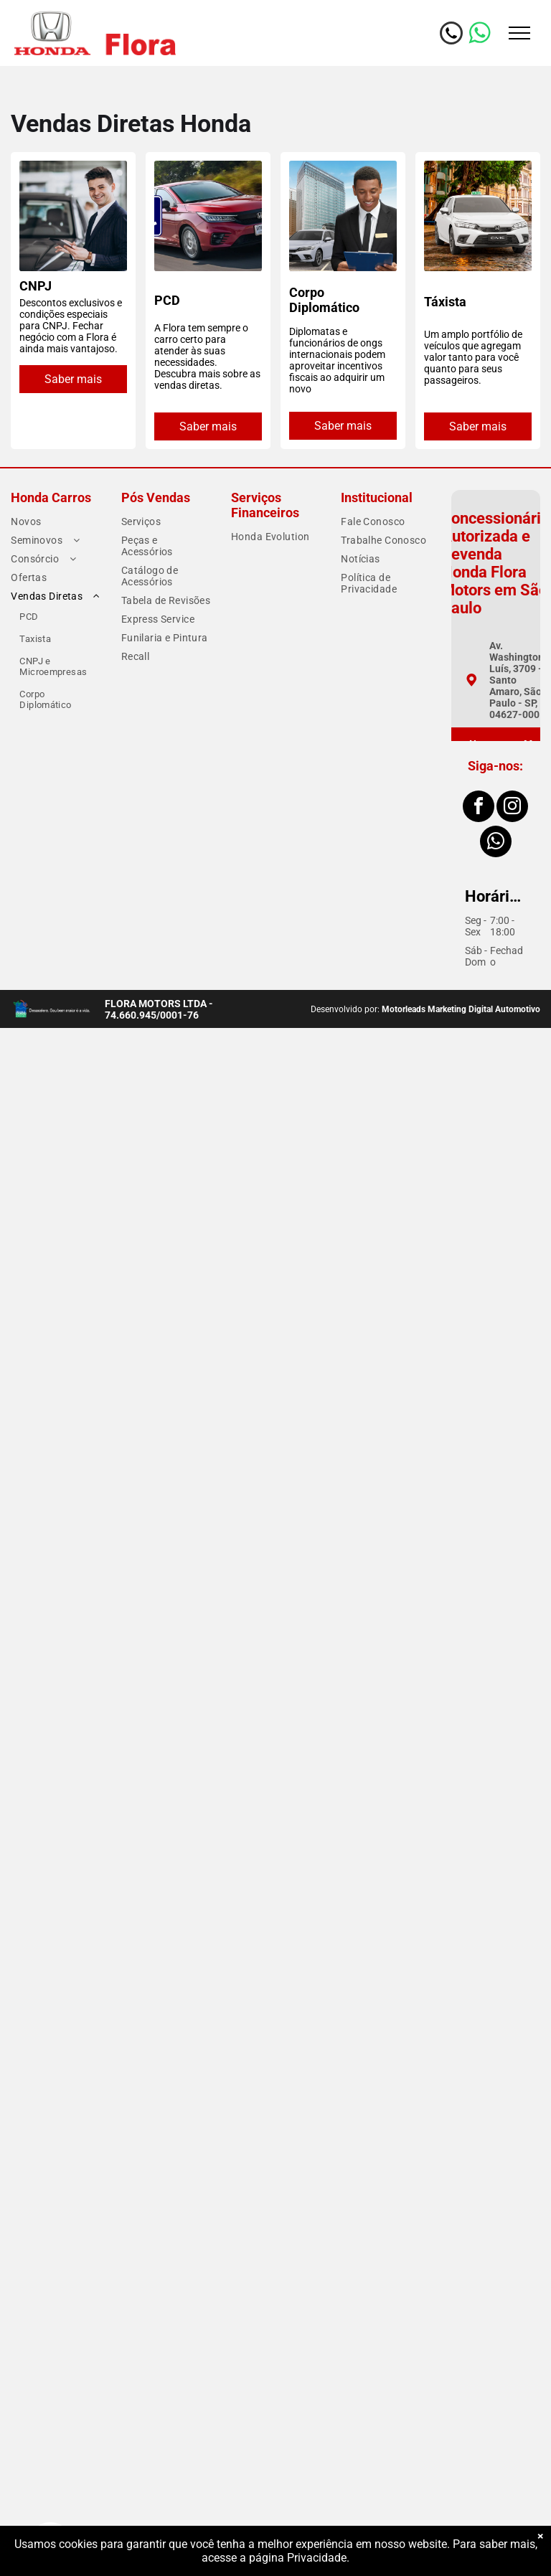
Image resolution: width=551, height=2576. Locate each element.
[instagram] (512, 808)
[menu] (519, 33)
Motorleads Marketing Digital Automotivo (461, 1009)
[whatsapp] (496, 843)
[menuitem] (56, 521)
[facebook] (478, 808)
